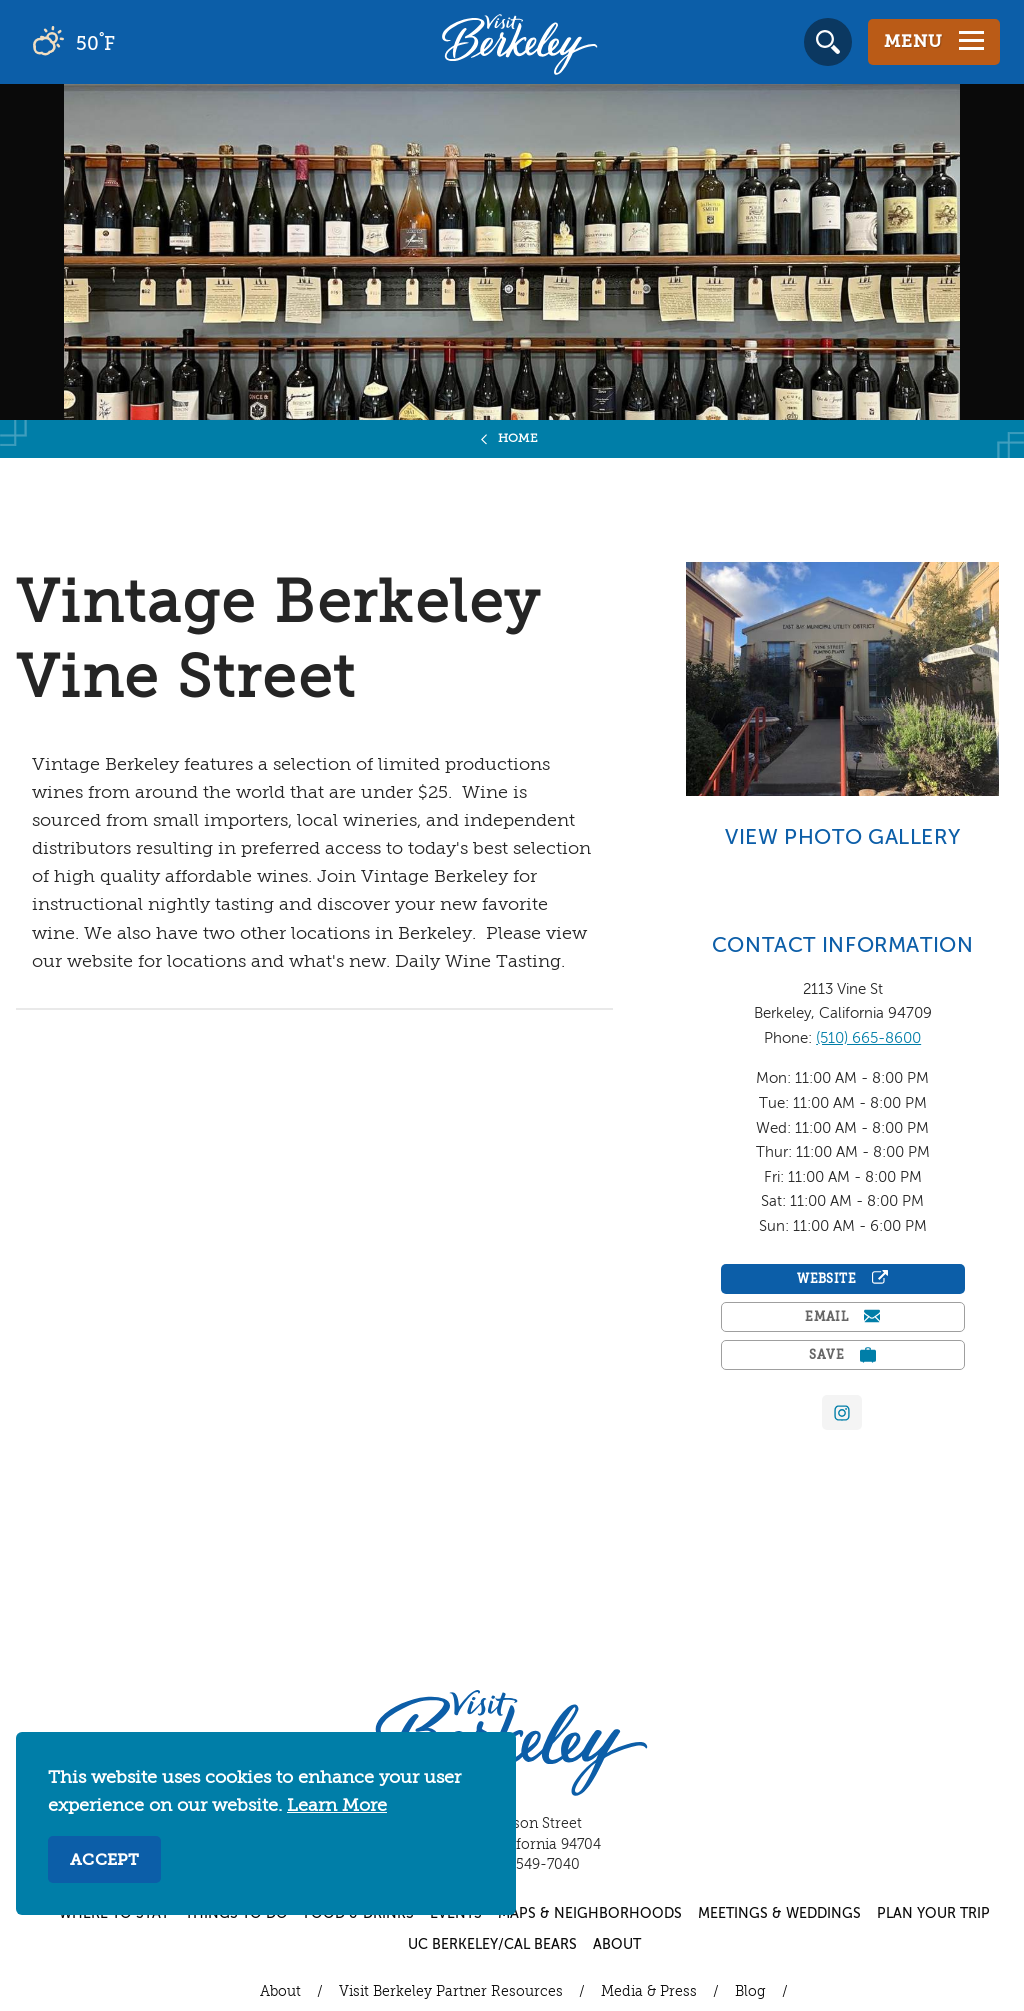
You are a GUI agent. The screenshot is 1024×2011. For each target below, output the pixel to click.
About (617, 1945)
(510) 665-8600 (868, 1038)
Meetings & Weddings (779, 1914)
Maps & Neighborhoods (590, 1914)
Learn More (337, 1806)
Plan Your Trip (933, 1914)
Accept (104, 1861)
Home (518, 439)
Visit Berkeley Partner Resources (451, 1992)
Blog (750, 1992)
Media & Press (649, 1992)
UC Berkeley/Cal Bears (492, 1945)
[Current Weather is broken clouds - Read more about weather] (129, 42)
